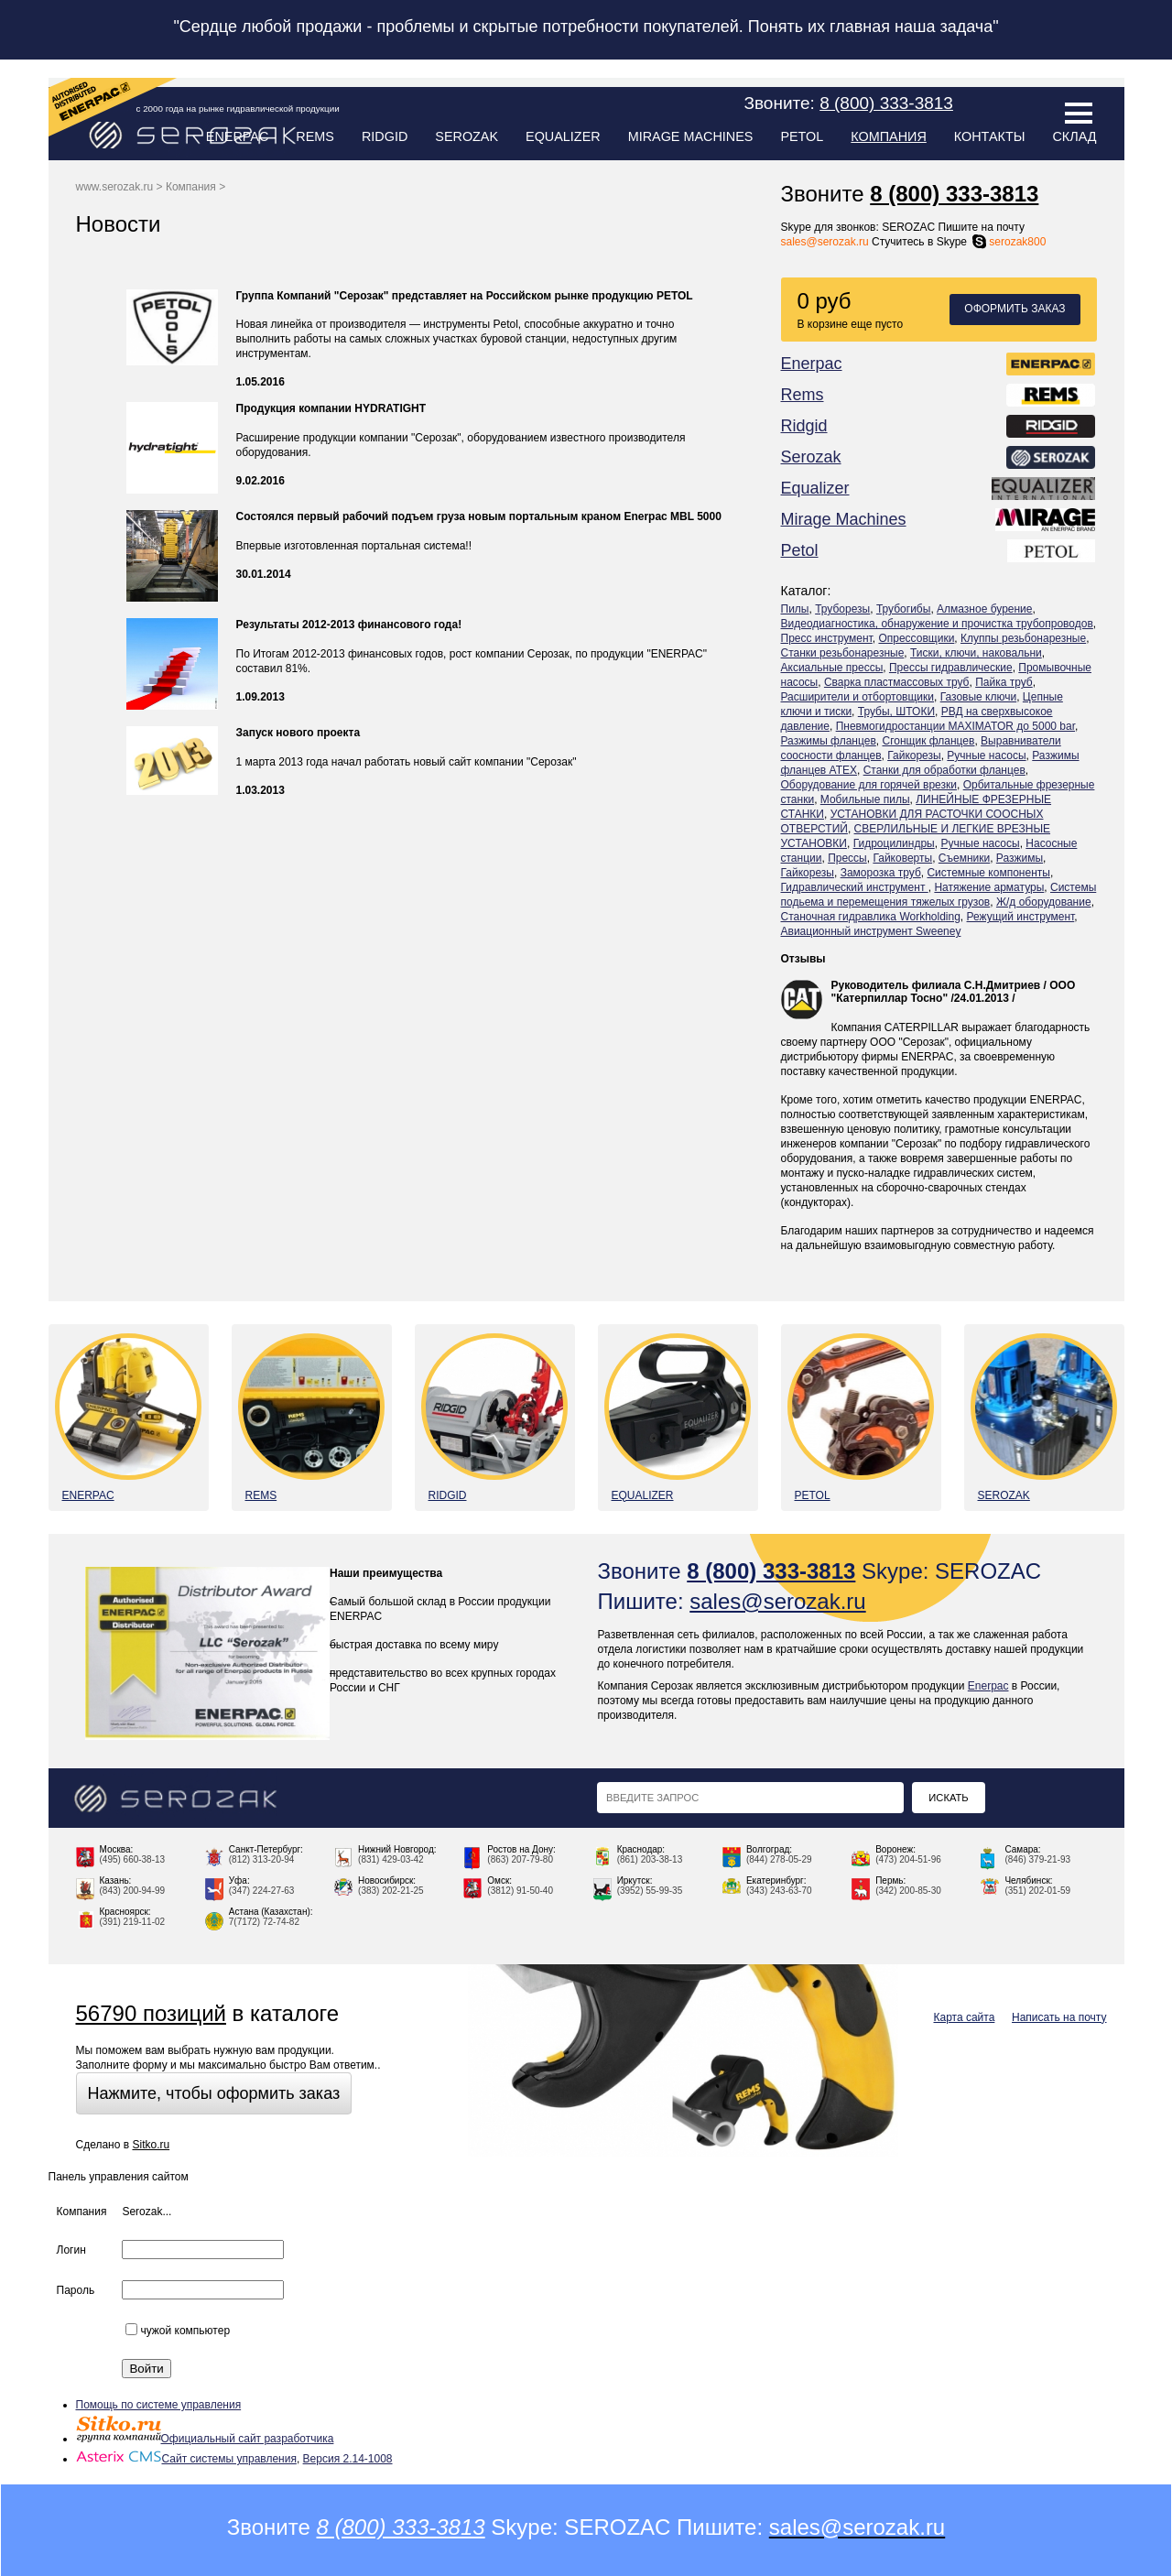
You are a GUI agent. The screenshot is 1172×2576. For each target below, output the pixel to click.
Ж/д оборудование (1043, 902)
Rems (315, 136)
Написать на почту (1059, 2017)
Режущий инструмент (1021, 916)
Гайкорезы (913, 755)
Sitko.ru (150, 2144)
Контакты (990, 136)
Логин (71, 2250)
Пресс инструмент (827, 638)
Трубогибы (903, 609)
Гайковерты (902, 858)
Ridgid (384, 136)
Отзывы (803, 958)
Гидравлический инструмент (854, 887)
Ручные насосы (986, 755)
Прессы (847, 858)
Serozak (466, 136)
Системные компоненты (988, 872)
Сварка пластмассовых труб (897, 682)
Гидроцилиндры (894, 843)
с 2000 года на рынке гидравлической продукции (238, 108)
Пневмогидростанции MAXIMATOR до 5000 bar (955, 726)
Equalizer (563, 136)
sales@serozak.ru (825, 241)
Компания (888, 136)
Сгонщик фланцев (928, 740)
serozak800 (1008, 241)
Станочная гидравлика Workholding (870, 916)
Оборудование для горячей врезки (869, 784)
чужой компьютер (177, 2330)
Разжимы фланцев (828, 740)
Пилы (795, 609)
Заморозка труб (881, 872)
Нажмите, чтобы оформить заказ (214, 2093)
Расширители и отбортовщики (858, 696)
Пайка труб (1004, 682)
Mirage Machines (691, 136)
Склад (1074, 136)
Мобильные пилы (865, 799)
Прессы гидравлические (951, 667)
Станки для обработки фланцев (944, 770)
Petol (801, 136)
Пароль (76, 2290)
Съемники (964, 858)
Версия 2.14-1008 (348, 2458)
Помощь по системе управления (159, 2404)
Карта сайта (964, 2017)
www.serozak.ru (115, 186)
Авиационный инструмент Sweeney (871, 931)
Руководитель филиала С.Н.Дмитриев (936, 985)
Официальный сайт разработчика (205, 2438)
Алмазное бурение (984, 609)
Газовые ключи (978, 696)
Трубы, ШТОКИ (896, 711)
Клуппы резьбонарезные (1023, 638)
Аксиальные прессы (832, 667)
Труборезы (842, 609)
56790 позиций (151, 2013)
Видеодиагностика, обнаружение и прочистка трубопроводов (937, 623)
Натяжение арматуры (989, 887)
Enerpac (237, 136)
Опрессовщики (916, 638)
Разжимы (1019, 858)
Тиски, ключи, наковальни (976, 653)
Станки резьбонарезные (843, 653)
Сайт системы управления (186, 2458)
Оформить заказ (1014, 308)
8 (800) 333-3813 (954, 193)
